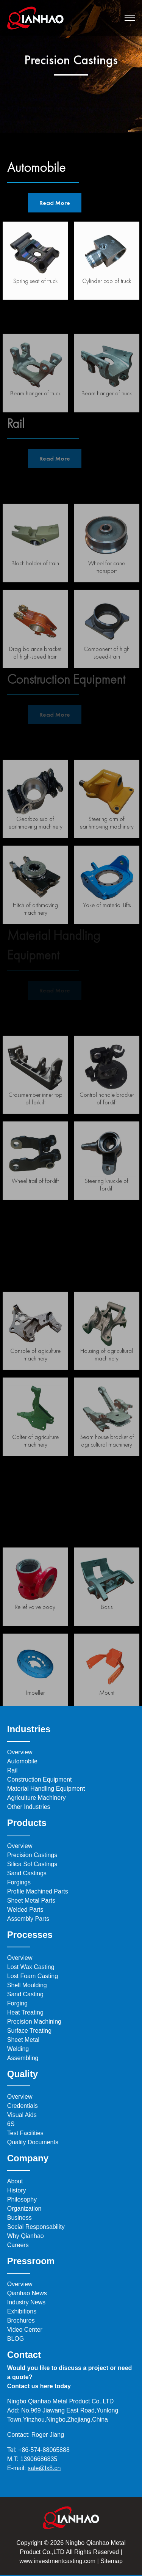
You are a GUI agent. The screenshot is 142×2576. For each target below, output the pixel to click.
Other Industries (28, 1807)
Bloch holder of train (35, 600)
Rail (12, 1770)
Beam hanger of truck (106, 430)
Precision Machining (34, 2021)
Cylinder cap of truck (106, 287)
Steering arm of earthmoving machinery (107, 859)
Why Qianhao (25, 2236)
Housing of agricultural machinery (106, 1391)
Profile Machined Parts (37, 1891)
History (16, 2190)
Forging (17, 2003)
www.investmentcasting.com (57, 2561)
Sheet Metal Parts (31, 1900)
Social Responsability (36, 2227)
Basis (106, 1643)
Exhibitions (21, 2311)
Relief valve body (35, 1643)
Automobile (22, 1761)
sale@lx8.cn (44, 2468)
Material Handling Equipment (46, 1788)
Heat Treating (25, 2012)
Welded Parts (25, 1909)
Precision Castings (32, 1855)
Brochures (21, 2320)
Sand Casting (25, 1994)
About (15, 2181)
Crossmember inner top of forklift (35, 1135)
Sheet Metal (23, 2040)
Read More (54, 203)
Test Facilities (25, 2133)
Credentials (22, 2106)
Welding (18, 2049)
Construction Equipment (39, 1779)
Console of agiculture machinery (35, 1391)
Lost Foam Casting (32, 1976)
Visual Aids (22, 2115)
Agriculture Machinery (36, 1797)
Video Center (24, 2329)
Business (19, 2217)
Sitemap (111, 2561)
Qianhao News (27, 2293)
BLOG (15, 2338)
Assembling (23, 2058)
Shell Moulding (27, 1985)
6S (11, 2124)
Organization (24, 2208)
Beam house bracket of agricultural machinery (107, 1477)
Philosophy (22, 2199)
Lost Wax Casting (31, 1967)
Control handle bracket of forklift (107, 1135)
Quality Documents (32, 2142)
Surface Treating (29, 2030)
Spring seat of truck (35, 287)
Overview (20, 1752)
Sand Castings (27, 1873)
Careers (18, 2245)
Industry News (26, 2302)
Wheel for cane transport (106, 603)
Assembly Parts (28, 1918)
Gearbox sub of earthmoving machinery (35, 859)
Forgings (19, 1882)
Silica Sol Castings (32, 1864)
